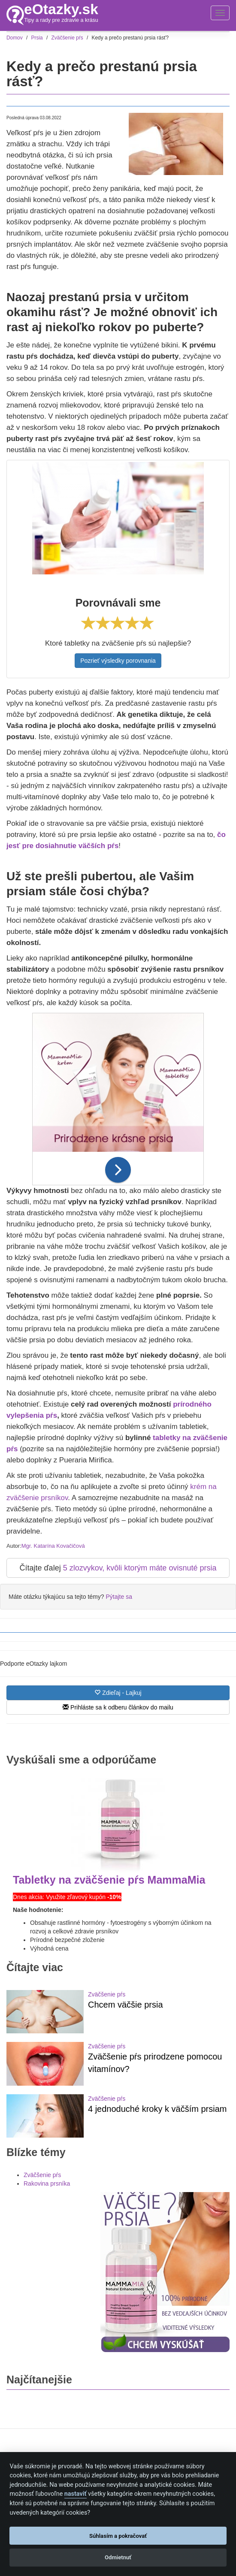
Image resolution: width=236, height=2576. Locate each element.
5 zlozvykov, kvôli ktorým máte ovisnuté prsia (140, 1568)
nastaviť (75, 2493)
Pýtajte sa (119, 1596)
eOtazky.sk (61, 9)
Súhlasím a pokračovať (118, 2536)
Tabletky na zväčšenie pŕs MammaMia (109, 1880)
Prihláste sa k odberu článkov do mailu (118, 1707)
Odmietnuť (118, 2557)
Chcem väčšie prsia (125, 2004)
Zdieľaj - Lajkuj (117, 1692)
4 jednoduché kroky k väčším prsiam (157, 2109)
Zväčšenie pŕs (106, 1994)
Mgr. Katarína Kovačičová (53, 1546)
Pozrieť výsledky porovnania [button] (118, 660)
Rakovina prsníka (47, 2183)
